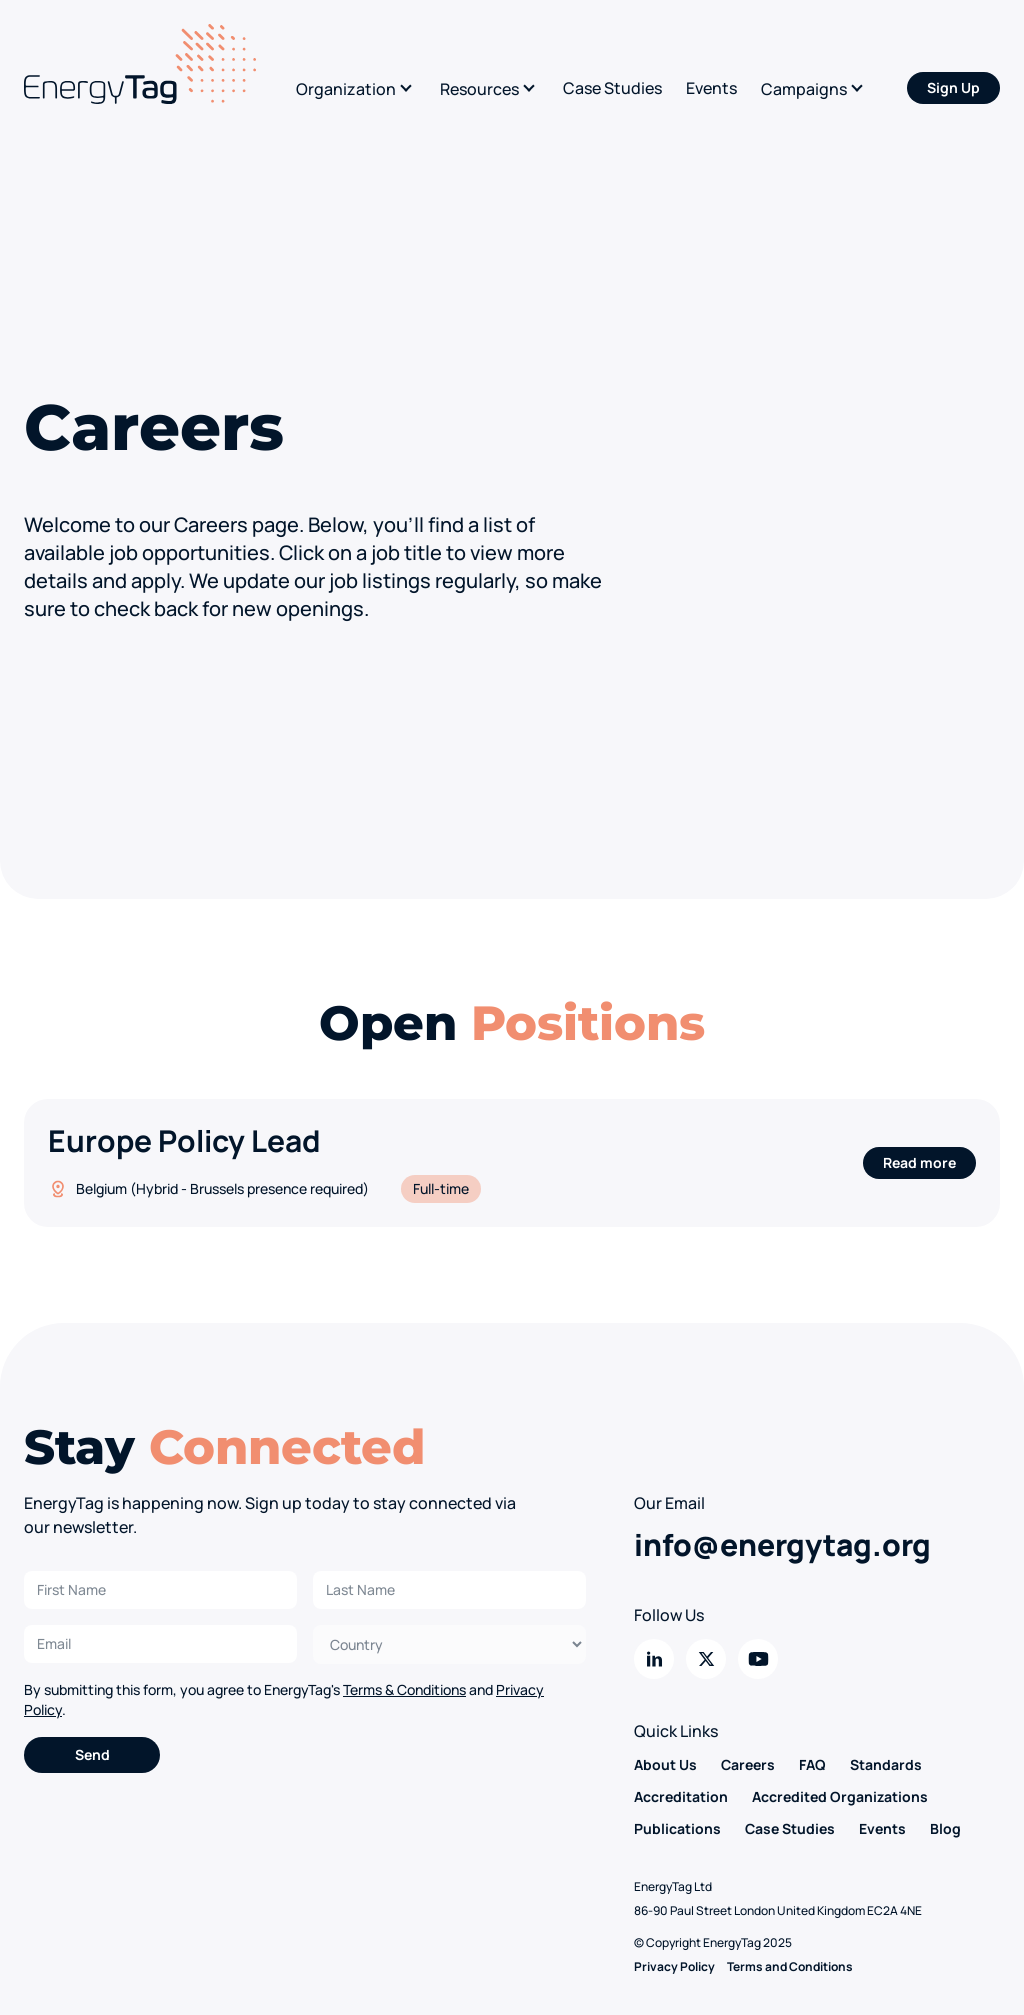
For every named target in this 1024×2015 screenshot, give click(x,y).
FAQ (812, 1764)
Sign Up (953, 87)
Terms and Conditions (790, 1966)
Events (711, 88)
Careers (748, 1764)
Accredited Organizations (840, 1796)
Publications (677, 1828)
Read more (919, 1162)
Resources (479, 89)
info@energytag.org (782, 1544)
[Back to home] (140, 64)
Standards (886, 1764)
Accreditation (681, 1796)
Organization (346, 89)
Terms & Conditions (404, 1689)
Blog (945, 1828)
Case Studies (612, 88)
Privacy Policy (674, 1966)
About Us (665, 1764)
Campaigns (804, 89)
